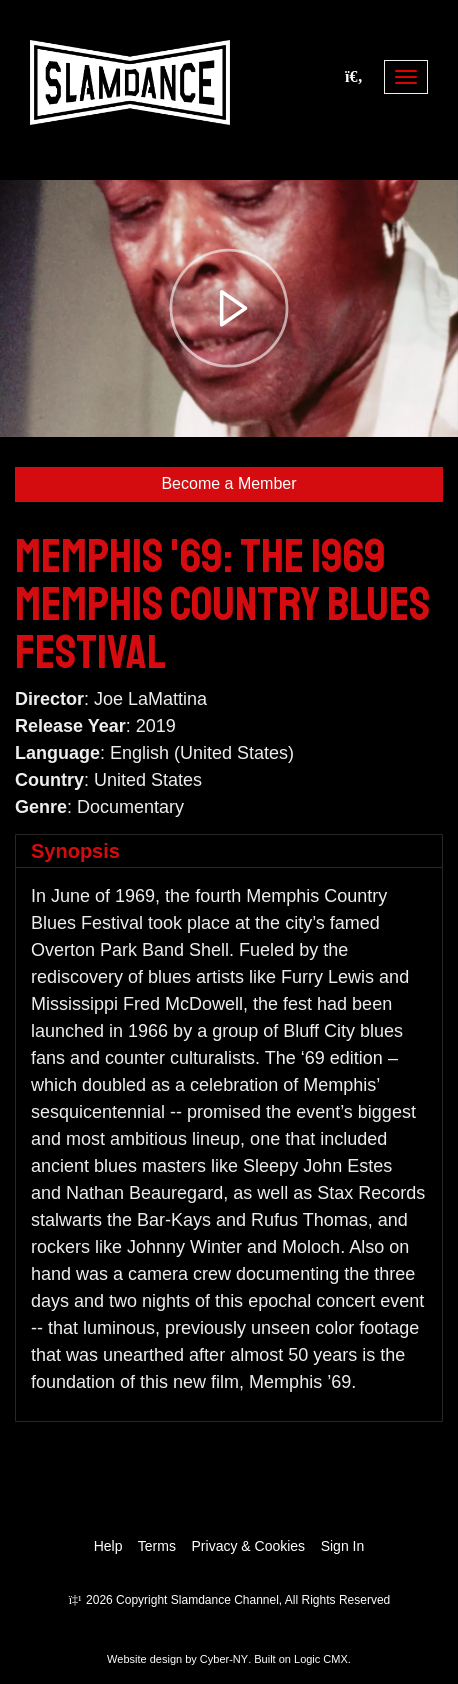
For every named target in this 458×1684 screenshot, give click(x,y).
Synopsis (75, 851)
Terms (157, 1546)
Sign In (343, 1546)
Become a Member (228, 483)
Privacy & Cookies (249, 1546)
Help (108, 1546)
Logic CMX (321, 1659)
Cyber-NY (224, 1659)
